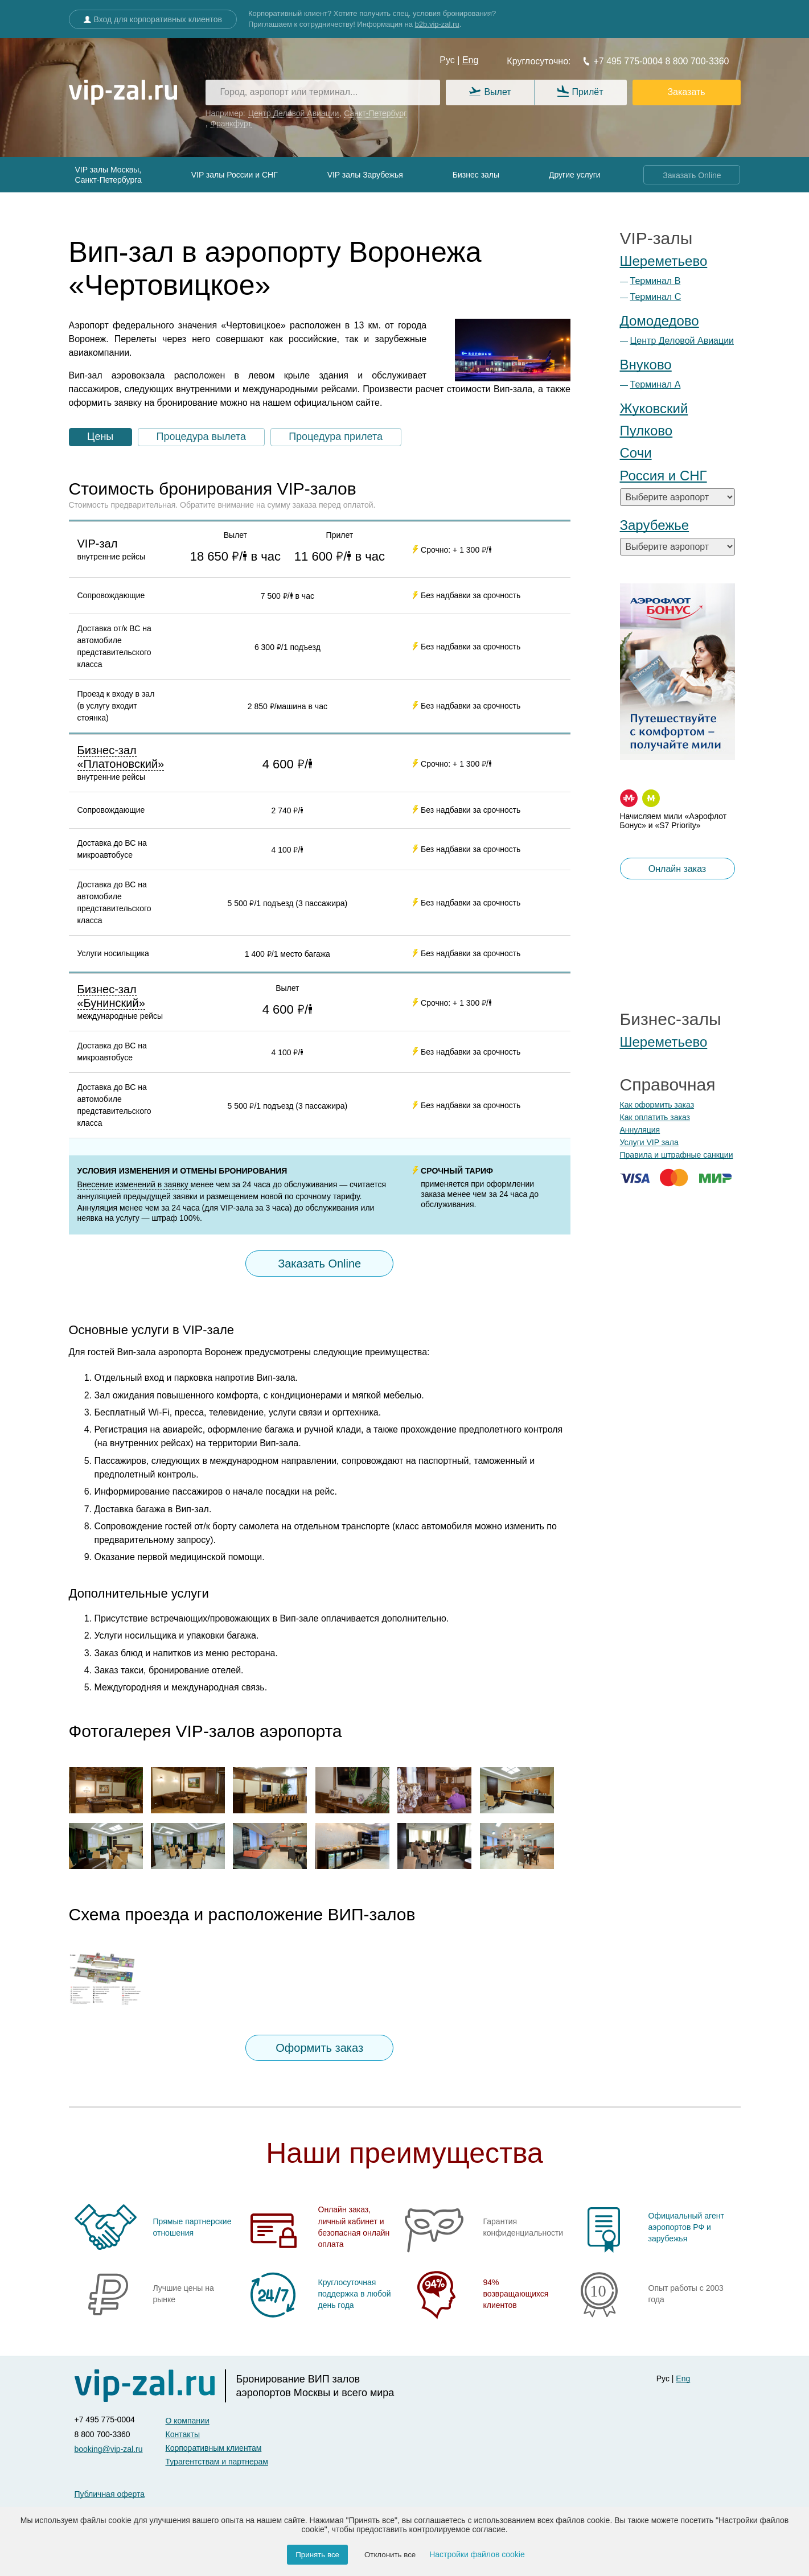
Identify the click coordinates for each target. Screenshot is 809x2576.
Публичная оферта (110, 2494)
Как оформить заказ (657, 1104)
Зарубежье (654, 525)
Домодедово (659, 320)
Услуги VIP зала (649, 1142)
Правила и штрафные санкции (676, 1154)
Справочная (668, 1084)
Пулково (646, 430)
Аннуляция (640, 1129)
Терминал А (655, 384)
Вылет (490, 92)
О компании (188, 2420)
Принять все (317, 2554)
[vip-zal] (150, 2385)
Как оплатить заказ (655, 1117)
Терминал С (655, 297)
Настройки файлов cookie (477, 2554)
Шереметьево (664, 261)
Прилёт (580, 92)
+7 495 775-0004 (622, 61)
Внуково (646, 364)
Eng (470, 60)
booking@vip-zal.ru (109, 2449)
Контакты (183, 2434)
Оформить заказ (319, 2048)
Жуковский (654, 408)
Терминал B (655, 281)
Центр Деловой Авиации (682, 340)
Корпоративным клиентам (214, 2447)
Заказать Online (692, 175)
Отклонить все (390, 2554)
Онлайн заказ (677, 869)
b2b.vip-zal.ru (437, 24)
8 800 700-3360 (696, 61)
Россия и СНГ (663, 475)
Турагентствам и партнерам (217, 2461)
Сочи (636, 452)
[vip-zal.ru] (123, 93)
